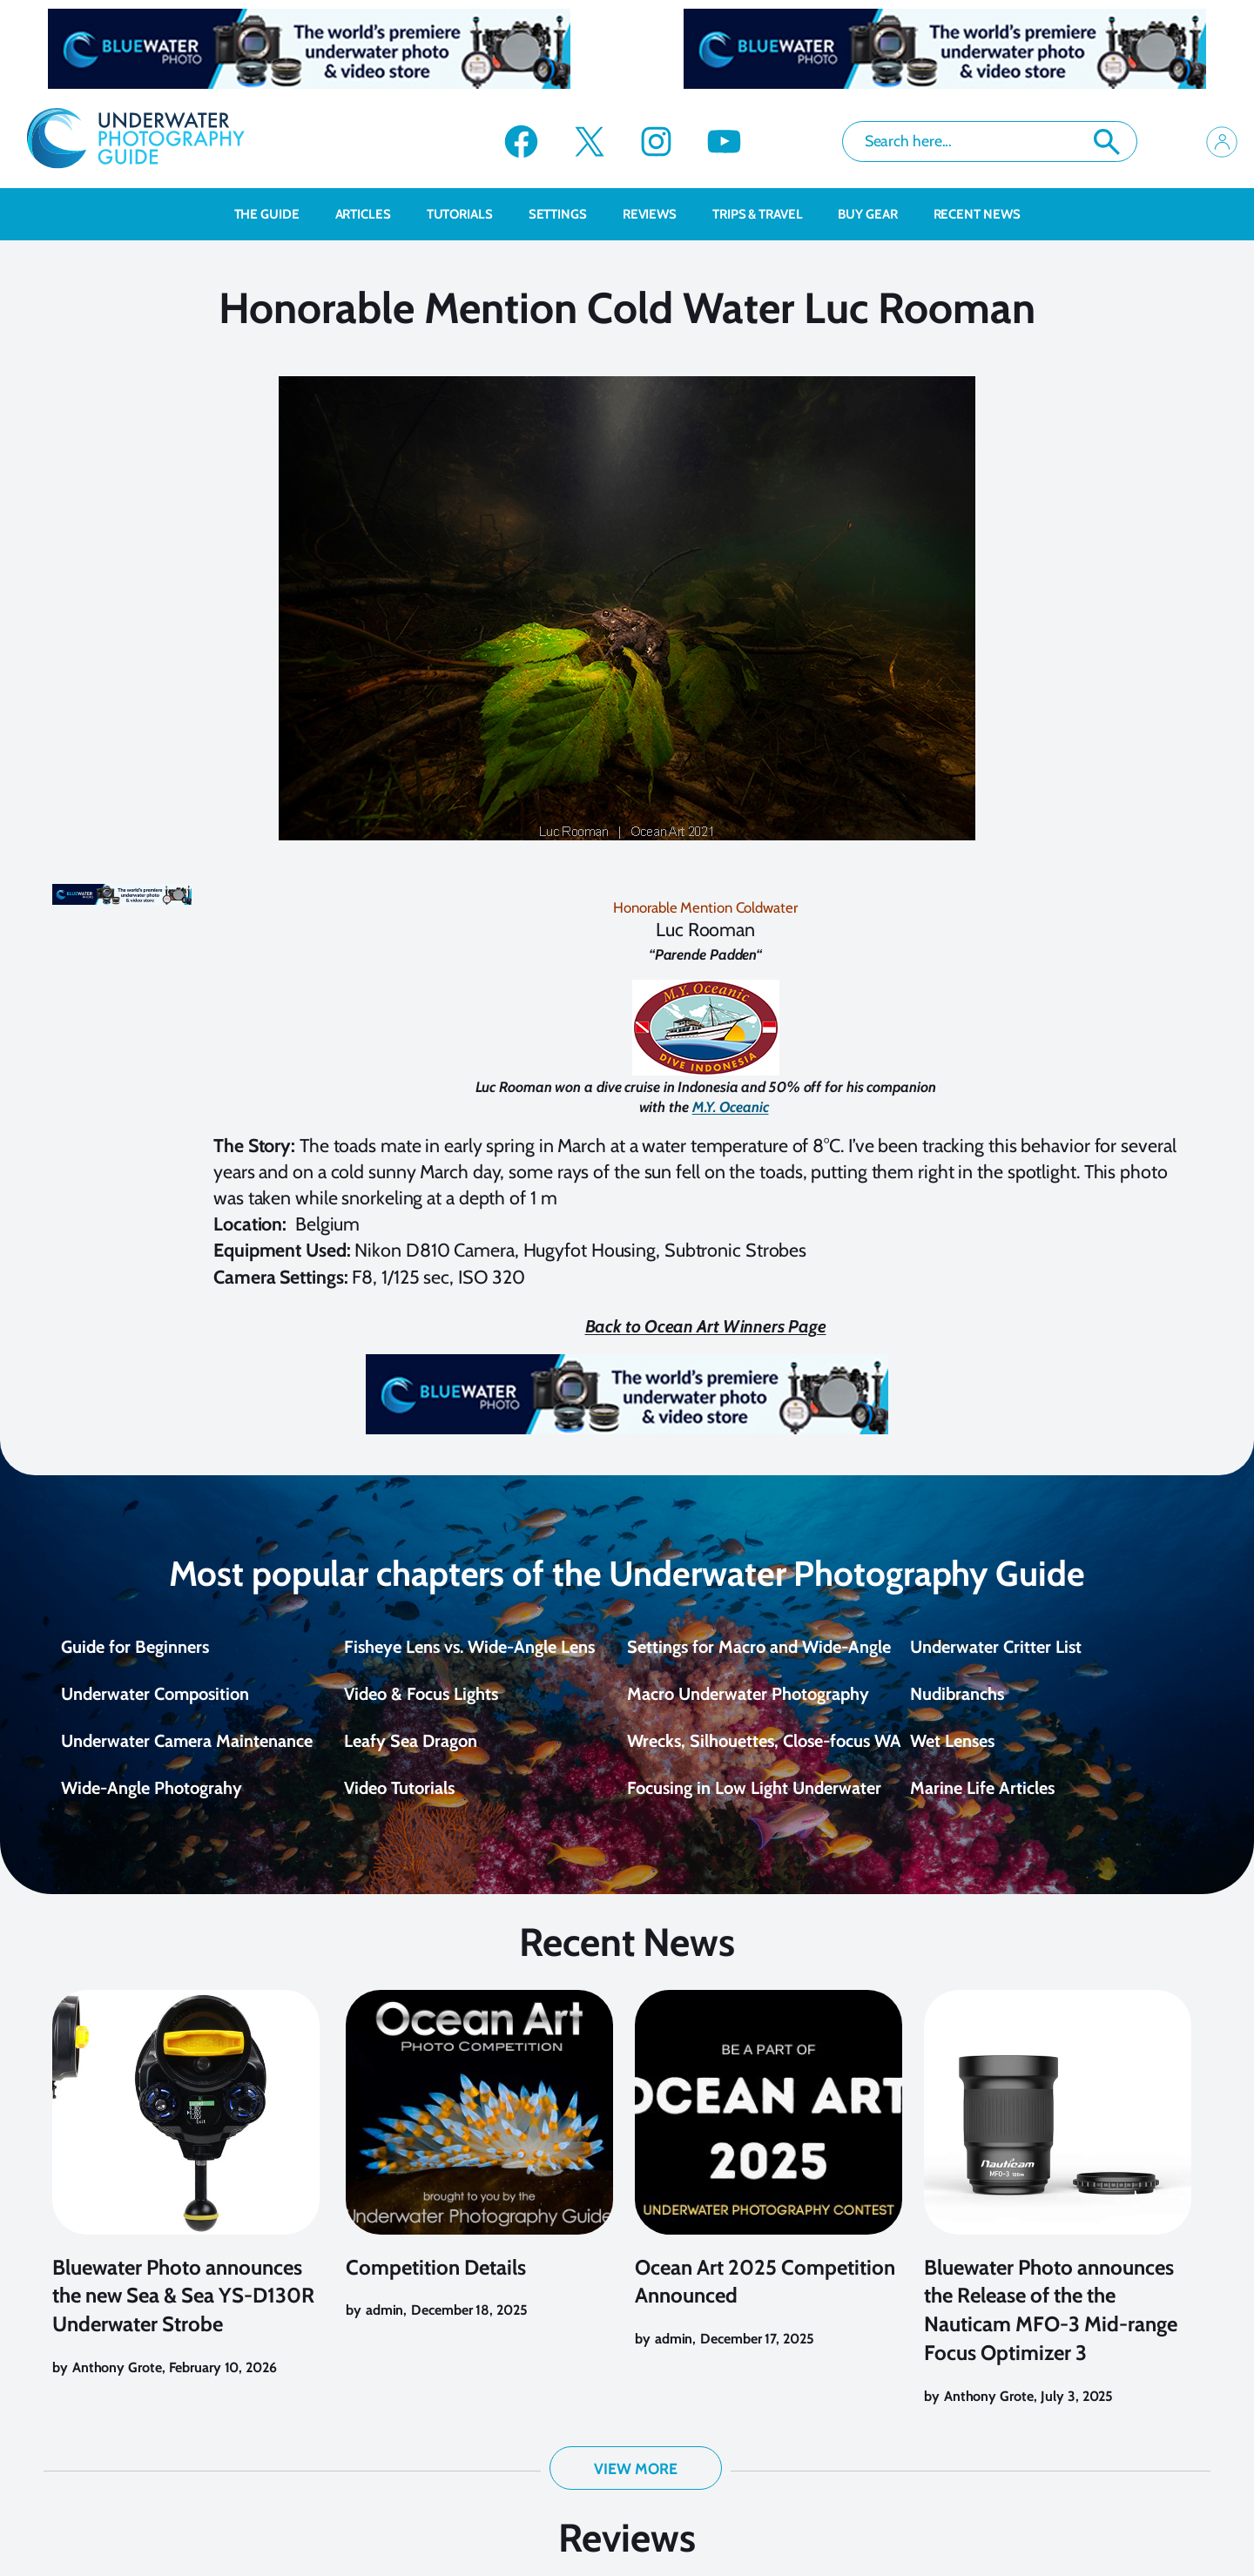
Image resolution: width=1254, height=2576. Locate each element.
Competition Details (436, 2283)
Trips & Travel (766, 214)
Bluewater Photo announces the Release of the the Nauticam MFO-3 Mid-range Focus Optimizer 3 (1050, 2326)
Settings (567, 214)
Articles (372, 214)
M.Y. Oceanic (730, 1107)
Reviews (659, 214)
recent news (977, 214)
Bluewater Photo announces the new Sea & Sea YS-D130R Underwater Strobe (183, 2312)
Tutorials (469, 214)
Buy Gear (876, 214)
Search (1106, 142)
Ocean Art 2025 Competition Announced (765, 2298)
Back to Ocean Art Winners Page (705, 1326)
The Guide (276, 214)
